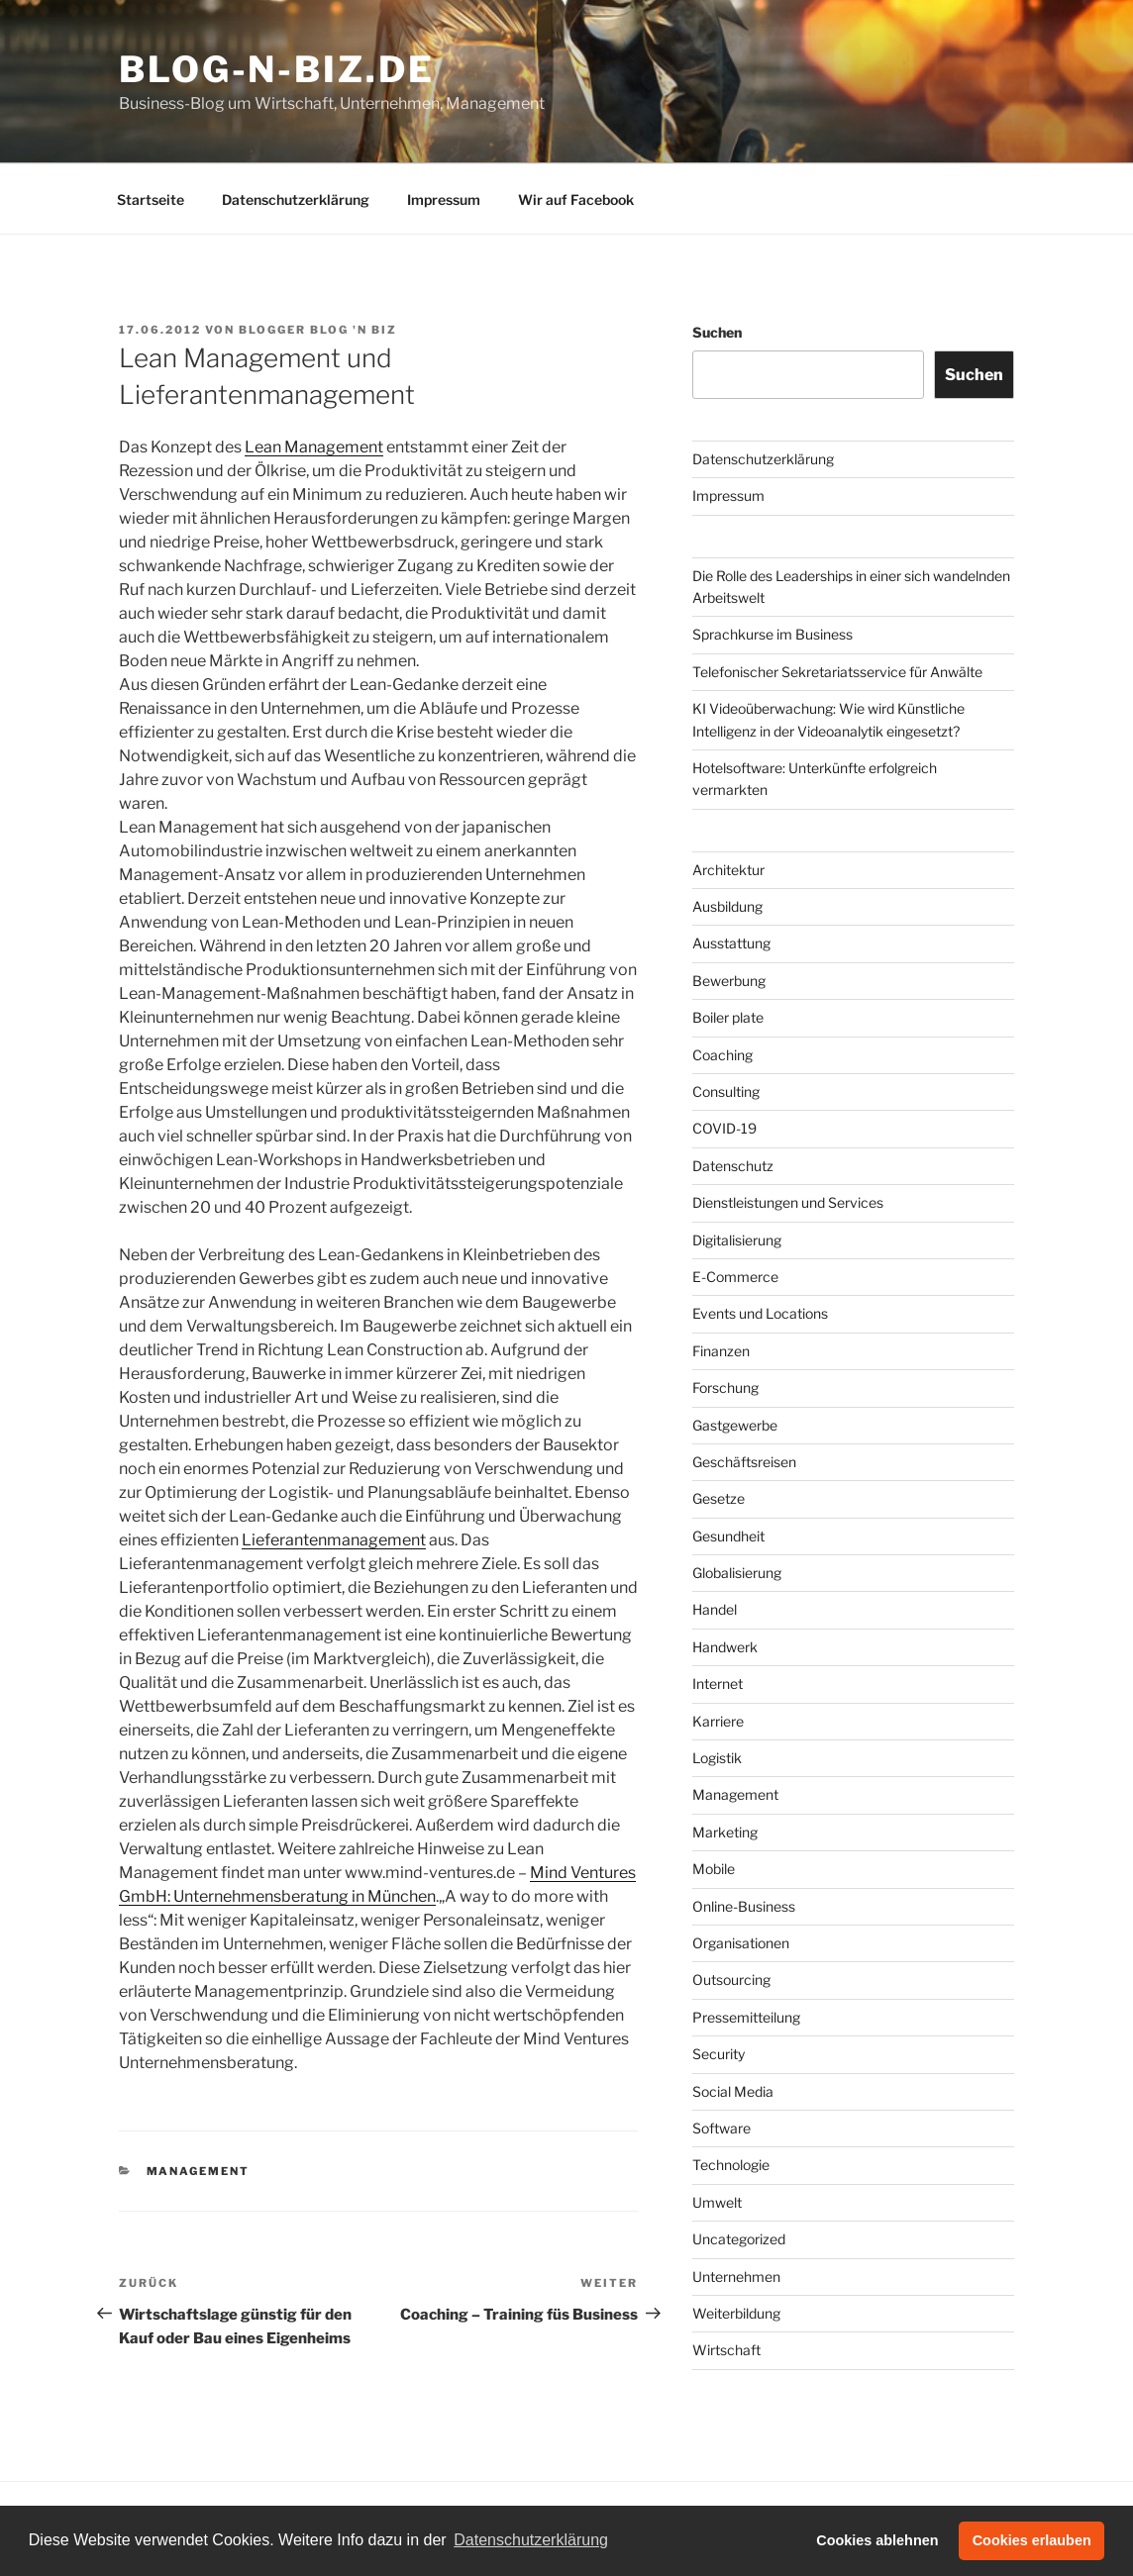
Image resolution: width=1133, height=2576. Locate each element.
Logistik (717, 1757)
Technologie (731, 2164)
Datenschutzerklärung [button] (531, 2539)
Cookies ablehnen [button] (877, 2540)
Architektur (728, 869)
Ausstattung (731, 943)
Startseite (150, 199)
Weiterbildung (736, 2313)
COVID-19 (724, 1128)
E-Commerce (735, 1276)
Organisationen (740, 1942)
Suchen (717, 332)
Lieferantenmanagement (334, 1540)
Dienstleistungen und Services (787, 1202)
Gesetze (718, 1498)
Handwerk (725, 1646)
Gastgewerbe (734, 1425)
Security (718, 2053)
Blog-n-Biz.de (276, 69)
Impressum (443, 199)
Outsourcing (731, 1979)
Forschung (725, 1387)
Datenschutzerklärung (295, 199)
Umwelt (717, 2202)
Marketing (725, 1832)
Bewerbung (729, 980)
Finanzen (721, 1350)
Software (721, 2128)
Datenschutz (732, 1165)
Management (199, 2171)
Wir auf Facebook (576, 199)
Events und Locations (760, 1313)
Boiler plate (728, 1017)
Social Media (732, 2091)
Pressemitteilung (746, 2017)
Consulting (726, 1091)
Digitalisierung (736, 1240)
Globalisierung (736, 1572)
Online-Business (743, 1906)
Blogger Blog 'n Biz (318, 330)
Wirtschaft (726, 2349)
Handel (714, 1609)
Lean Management (314, 447)
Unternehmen (736, 2276)
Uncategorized (738, 2238)
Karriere (718, 1721)
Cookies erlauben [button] (1032, 2540)
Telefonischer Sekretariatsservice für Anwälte (837, 671)
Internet (717, 1683)
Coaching (722, 1054)
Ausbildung (727, 906)
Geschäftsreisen (744, 1461)
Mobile (713, 1868)
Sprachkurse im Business (772, 634)
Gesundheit (728, 1536)
